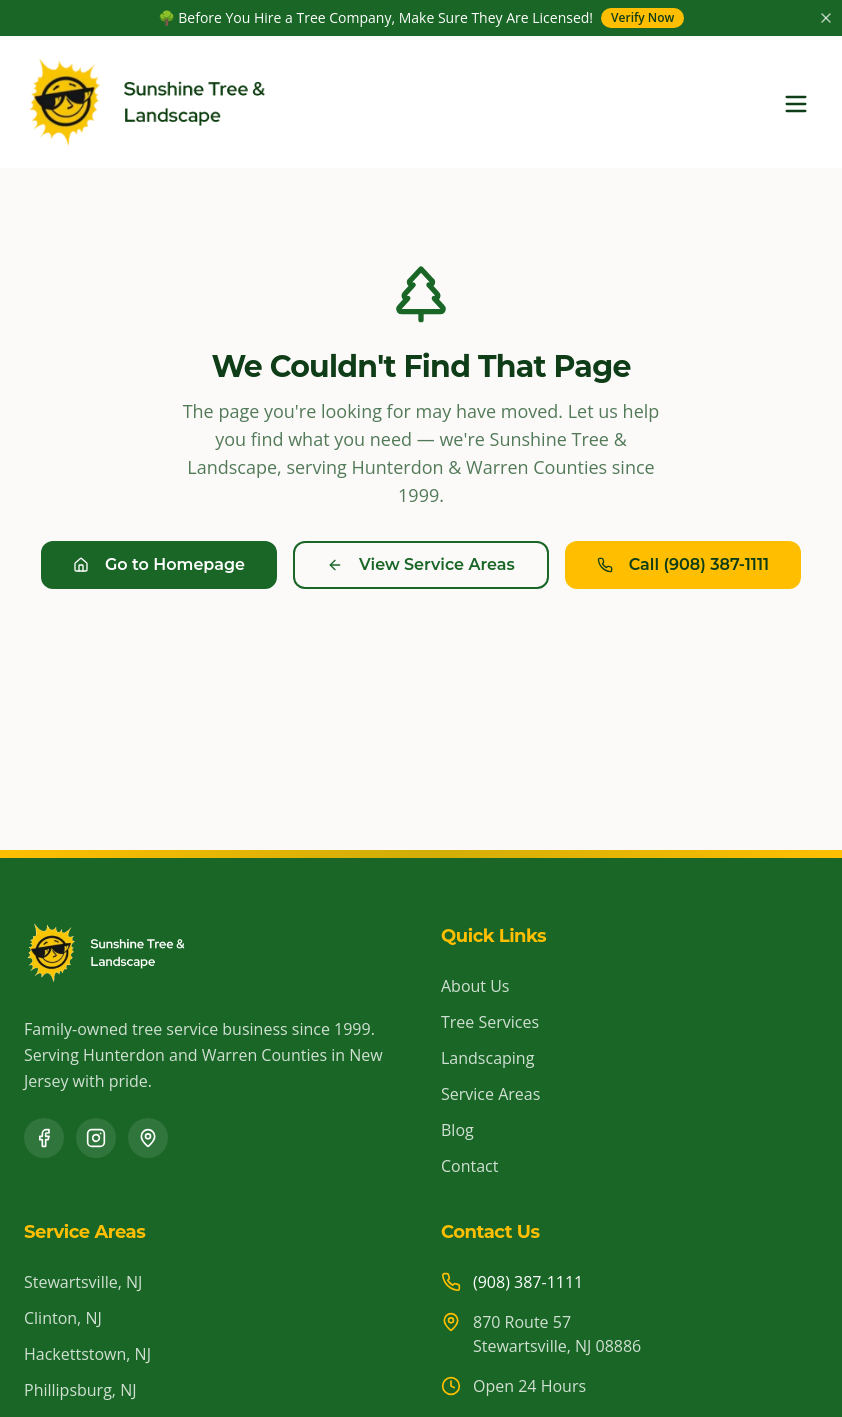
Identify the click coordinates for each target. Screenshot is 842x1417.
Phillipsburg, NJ (80, 1390)
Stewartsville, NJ (83, 1282)
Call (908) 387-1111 (683, 564)
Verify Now (642, 17)
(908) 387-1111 (528, 1282)
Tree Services (490, 1022)
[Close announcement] (826, 18)
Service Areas (490, 1094)
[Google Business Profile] (148, 1138)
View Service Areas (421, 564)
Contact (469, 1166)
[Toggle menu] (796, 104)
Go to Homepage (159, 564)
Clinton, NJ (63, 1318)
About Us (475, 986)
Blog (457, 1130)
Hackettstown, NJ (87, 1354)
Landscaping (487, 1058)
